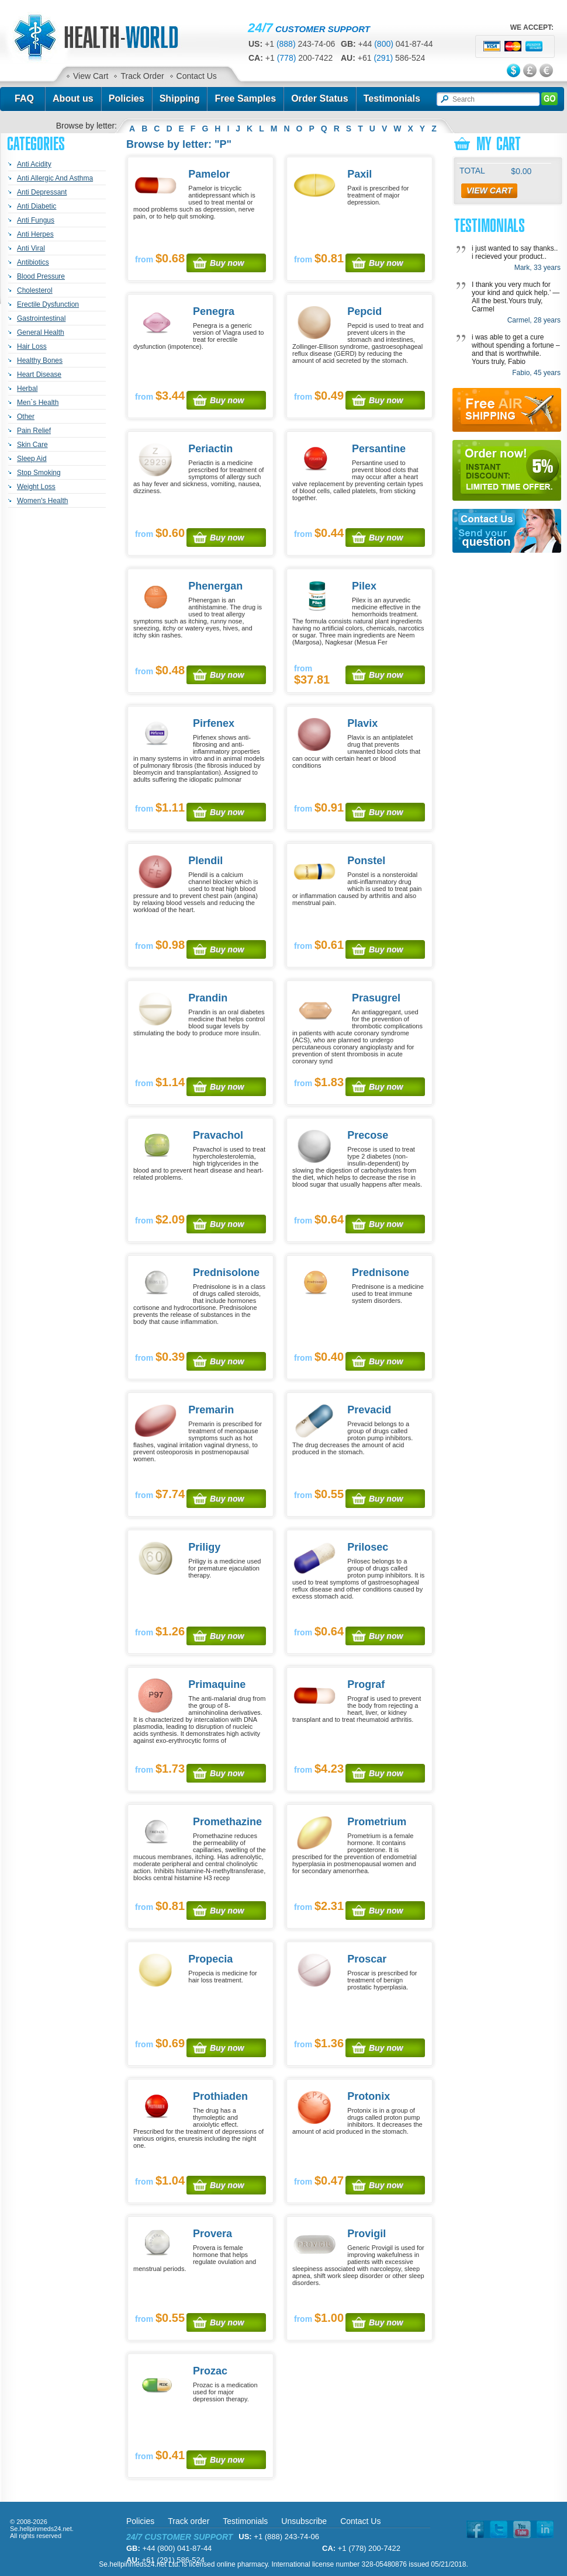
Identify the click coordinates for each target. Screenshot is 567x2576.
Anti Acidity (34, 164)
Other (25, 416)
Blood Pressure (41, 276)
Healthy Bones (40, 360)
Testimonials (392, 98)
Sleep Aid (32, 459)
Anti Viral (31, 248)
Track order (188, 2521)
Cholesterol (35, 290)
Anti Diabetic (36, 206)
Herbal (27, 388)
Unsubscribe (304, 2521)
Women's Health (42, 501)
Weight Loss (36, 487)
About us (73, 98)
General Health (40, 332)
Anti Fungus (35, 220)
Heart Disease (39, 374)
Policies (126, 98)
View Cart (90, 76)
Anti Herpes (35, 234)
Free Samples (245, 98)
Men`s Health (37, 402)
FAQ (24, 98)
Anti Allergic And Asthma (55, 178)
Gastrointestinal (41, 318)
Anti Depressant (42, 192)
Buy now (227, 263)
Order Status (319, 98)
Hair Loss (32, 346)
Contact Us (197, 76)
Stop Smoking (39, 473)
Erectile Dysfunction (48, 304)
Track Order (142, 76)
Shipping (180, 98)
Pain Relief (34, 431)
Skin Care (32, 445)
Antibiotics (33, 262)
